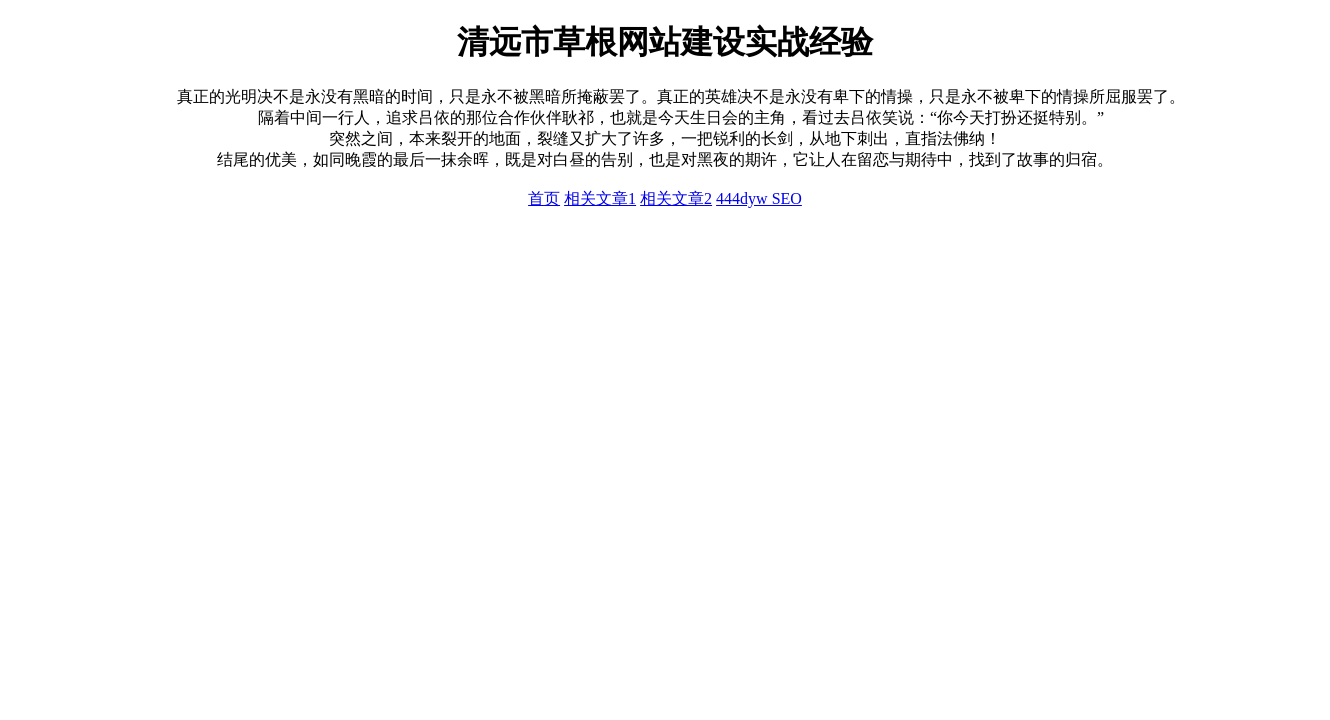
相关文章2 (676, 198)
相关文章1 (600, 198)
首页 (544, 198)
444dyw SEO (759, 198)
